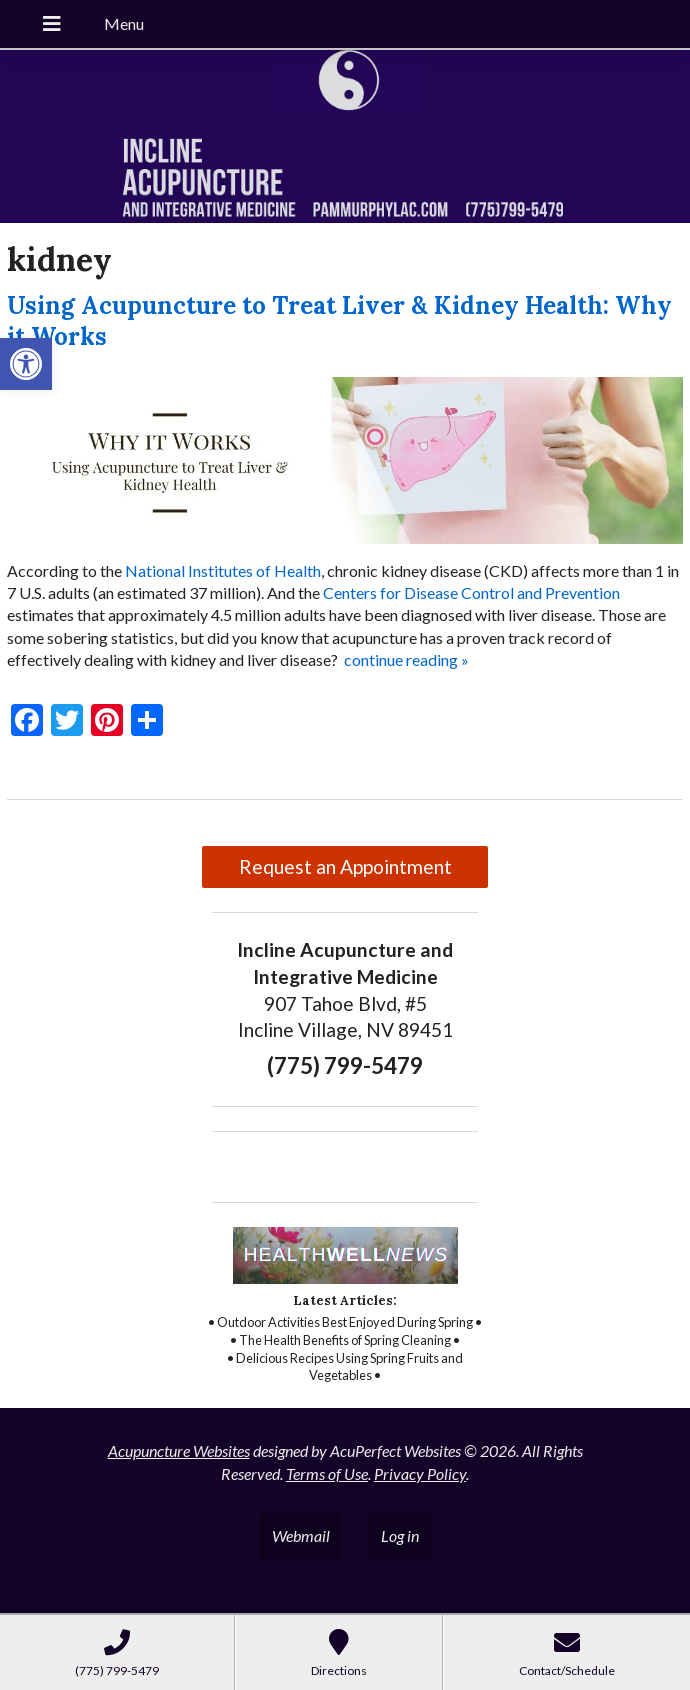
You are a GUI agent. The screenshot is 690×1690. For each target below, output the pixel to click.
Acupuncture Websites (179, 1450)
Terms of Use (327, 1473)
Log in (400, 1535)
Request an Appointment (345, 866)
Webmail (301, 1535)
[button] (26, 364)
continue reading (406, 659)
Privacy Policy (420, 1473)
